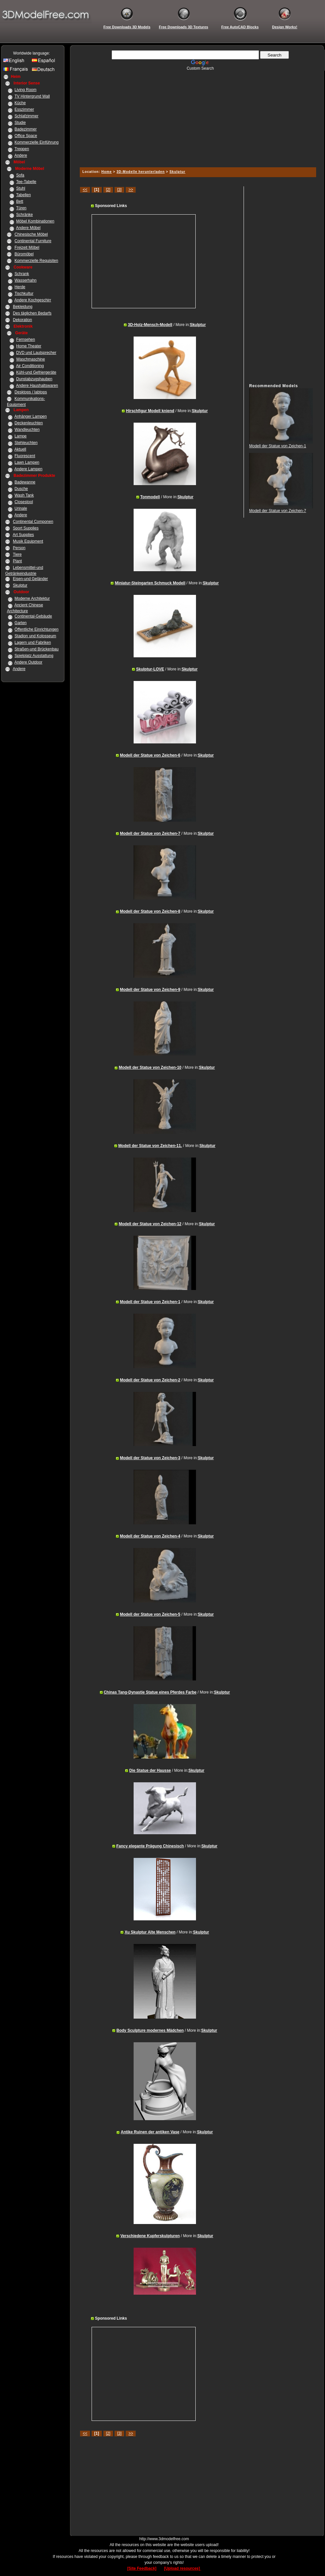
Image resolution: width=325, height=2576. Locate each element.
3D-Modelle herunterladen (141, 172)
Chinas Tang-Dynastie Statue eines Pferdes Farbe (150, 1692)
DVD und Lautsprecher (36, 352)
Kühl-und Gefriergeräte (36, 372)
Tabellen (23, 195)
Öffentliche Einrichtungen (36, 629)
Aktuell (20, 449)
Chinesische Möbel (31, 234)
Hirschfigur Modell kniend (150, 411)
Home (106, 172)
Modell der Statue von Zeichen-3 (150, 1458)
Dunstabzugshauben (34, 379)
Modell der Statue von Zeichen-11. (150, 1145)
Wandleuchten (26, 429)
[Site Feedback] (142, 2568)
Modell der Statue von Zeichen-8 (150, 911)
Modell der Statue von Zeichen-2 (150, 1380)
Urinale (20, 508)
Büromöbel (23, 254)
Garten (20, 623)
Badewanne (24, 482)
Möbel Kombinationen (35, 221)
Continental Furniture (32, 241)
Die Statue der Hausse (150, 1770)
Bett (19, 201)
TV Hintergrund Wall (32, 96)
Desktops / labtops (30, 392)
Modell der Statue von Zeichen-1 (150, 1302)
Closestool (23, 502)
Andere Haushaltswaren (37, 385)
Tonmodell (150, 497)
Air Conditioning (30, 365)
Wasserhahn (25, 280)
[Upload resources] (182, 2568)
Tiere (17, 554)
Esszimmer (24, 109)
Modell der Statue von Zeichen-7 (150, 833)
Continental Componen (33, 521)
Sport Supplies (25, 528)
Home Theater (28, 346)
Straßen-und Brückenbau (36, 649)
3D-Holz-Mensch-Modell (150, 324)
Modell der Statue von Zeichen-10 (150, 1067)
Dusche (21, 488)
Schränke (24, 214)
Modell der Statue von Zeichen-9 (150, 989)
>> (130, 189)
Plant (17, 561)
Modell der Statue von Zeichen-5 (150, 1614)
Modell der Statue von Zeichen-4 (150, 1536)
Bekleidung (22, 306)
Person (19, 548)
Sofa (20, 175)
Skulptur (20, 585)
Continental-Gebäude (33, 616)
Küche (20, 103)
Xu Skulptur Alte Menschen (150, 1932)
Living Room (25, 89)
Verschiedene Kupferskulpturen (150, 2236)
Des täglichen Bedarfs (32, 313)
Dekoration (22, 319)
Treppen (21, 149)
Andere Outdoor (28, 662)
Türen (21, 208)
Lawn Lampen (26, 462)
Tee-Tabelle (26, 181)
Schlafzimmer (26, 116)
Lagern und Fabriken (32, 642)
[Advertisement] (197, 117)
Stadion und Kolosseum (35, 636)
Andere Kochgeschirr (32, 300)
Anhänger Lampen (30, 416)
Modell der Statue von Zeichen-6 (150, 755)
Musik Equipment (28, 541)
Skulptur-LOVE (150, 669)
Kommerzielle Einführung (36, 142)
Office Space (25, 135)
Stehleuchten (25, 442)
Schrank (21, 273)
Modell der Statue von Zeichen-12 (150, 1224)
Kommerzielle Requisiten (36, 260)
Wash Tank (24, 495)
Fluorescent (24, 456)
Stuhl (20, 188)
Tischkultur (23, 293)
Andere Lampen (28, 469)
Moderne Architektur (32, 598)
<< (85, 189)
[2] (108, 189)
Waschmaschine (30, 359)
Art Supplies (23, 534)
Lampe (20, 436)
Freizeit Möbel (26, 247)
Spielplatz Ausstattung (33, 655)
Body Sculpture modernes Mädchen (150, 2030)
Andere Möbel (28, 227)
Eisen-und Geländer (30, 578)
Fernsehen (25, 339)
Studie (20, 122)
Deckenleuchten (28, 423)
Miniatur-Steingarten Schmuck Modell (150, 583)
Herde (19, 287)
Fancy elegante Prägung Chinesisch (150, 1846)
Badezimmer (25, 129)
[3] (119, 189)
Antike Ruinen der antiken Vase (150, 2132)
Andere (20, 155)
